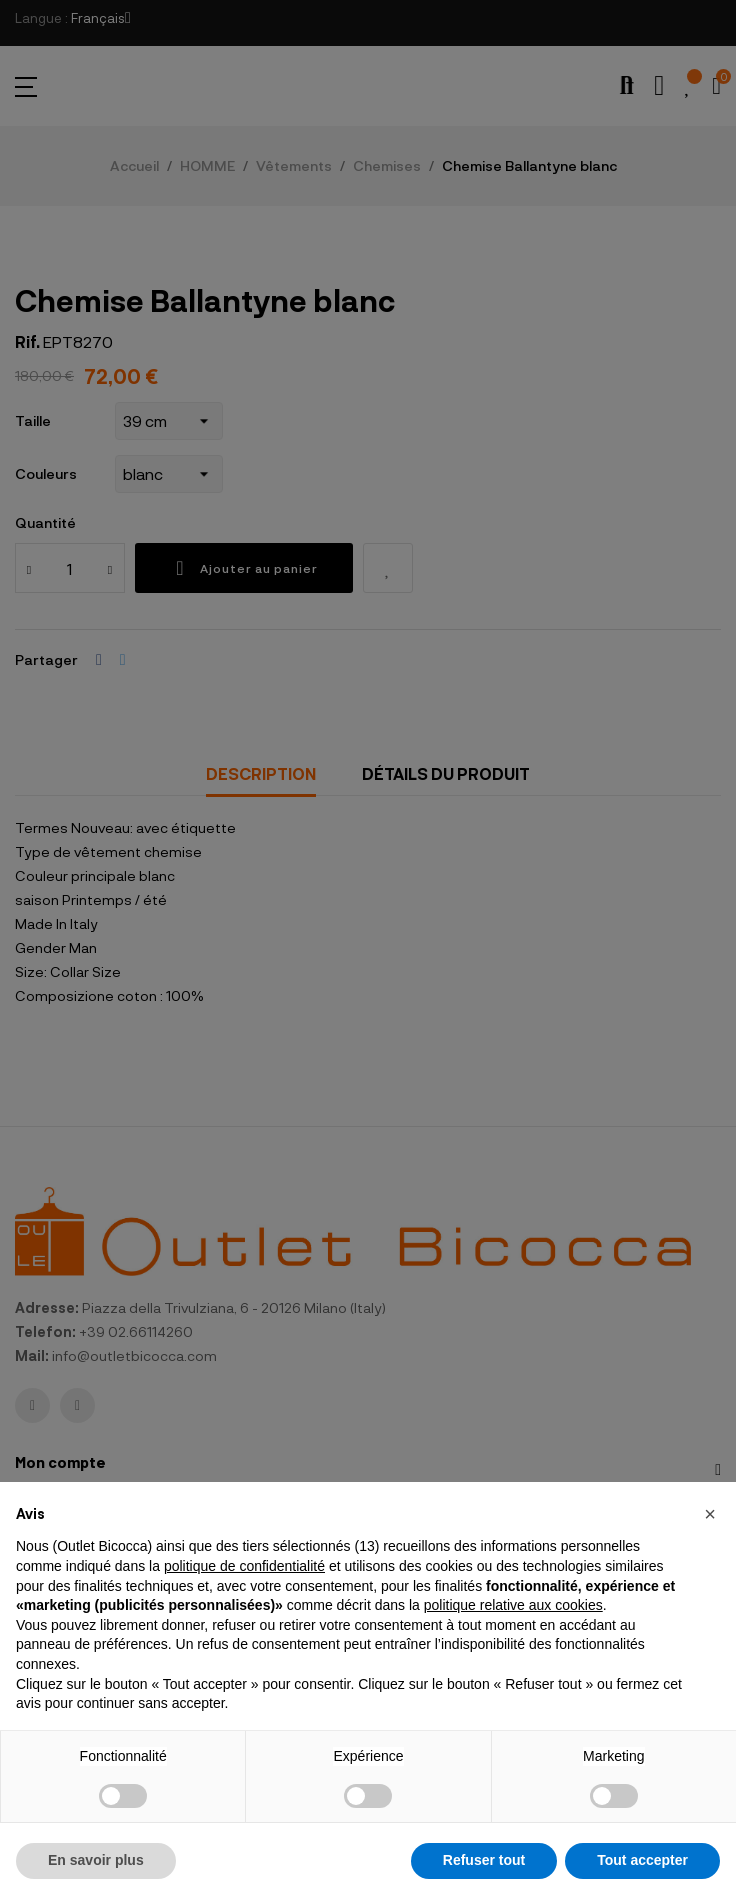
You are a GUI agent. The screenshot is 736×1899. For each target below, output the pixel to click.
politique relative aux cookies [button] (513, 1605)
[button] (710, 1514)
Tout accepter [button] (642, 1860)
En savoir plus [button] (96, 1860)
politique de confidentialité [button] (244, 1566)
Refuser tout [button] (484, 1860)
